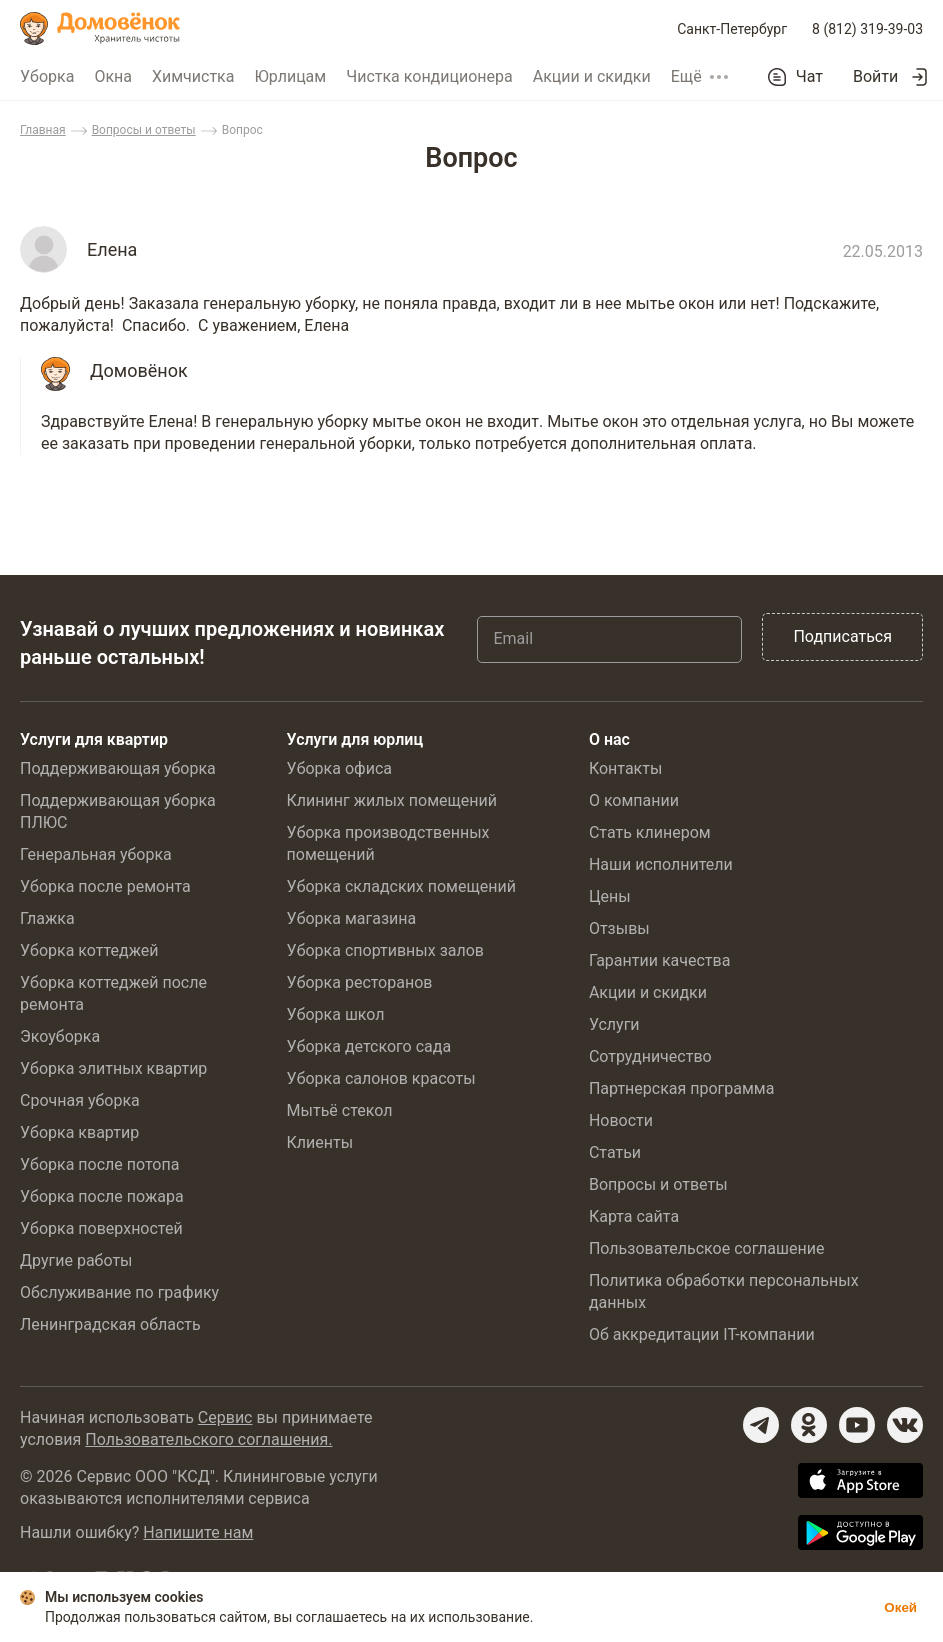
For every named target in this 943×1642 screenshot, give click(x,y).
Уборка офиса (339, 768)
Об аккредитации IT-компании (702, 1334)
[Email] (609, 639)
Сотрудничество (650, 1056)
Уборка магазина (352, 918)
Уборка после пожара (102, 1196)
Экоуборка (60, 1036)
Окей (900, 1607)
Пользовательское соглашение (707, 1248)
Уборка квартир (79, 1132)
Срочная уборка (80, 1100)
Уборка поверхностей (101, 1228)
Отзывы (619, 928)
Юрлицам (290, 76)
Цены (610, 896)
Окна (113, 76)
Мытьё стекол (340, 1110)
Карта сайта (634, 1216)
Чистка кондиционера (429, 76)
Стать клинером (650, 832)
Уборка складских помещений (401, 886)
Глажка (47, 918)
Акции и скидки (592, 76)
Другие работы (76, 1260)
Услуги (614, 1024)
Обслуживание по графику (119, 1292)
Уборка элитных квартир (113, 1068)
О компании (634, 800)
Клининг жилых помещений (392, 800)
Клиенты (320, 1142)
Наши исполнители (661, 864)
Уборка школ (336, 1014)
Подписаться (842, 636)
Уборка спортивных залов (385, 950)
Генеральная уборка (96, 854)
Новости (621, 1120)
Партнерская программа (682, 1088)
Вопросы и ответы (144, 130)
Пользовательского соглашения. (208, 1439)
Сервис (225, 1417)
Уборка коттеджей (89, 950)
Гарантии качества (659, 960)
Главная (43, 130)
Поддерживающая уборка (118, 768)
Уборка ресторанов (360, 982)
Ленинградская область (110, 1324)
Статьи (615, 1152)
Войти (875, 76)
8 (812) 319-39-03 (867, 29)
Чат (809, 77)
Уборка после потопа (99, 1164)
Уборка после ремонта (105, 886)
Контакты (625, 768)
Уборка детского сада (369, 1046)
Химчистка (193, 76)
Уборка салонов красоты (381, 1078)
